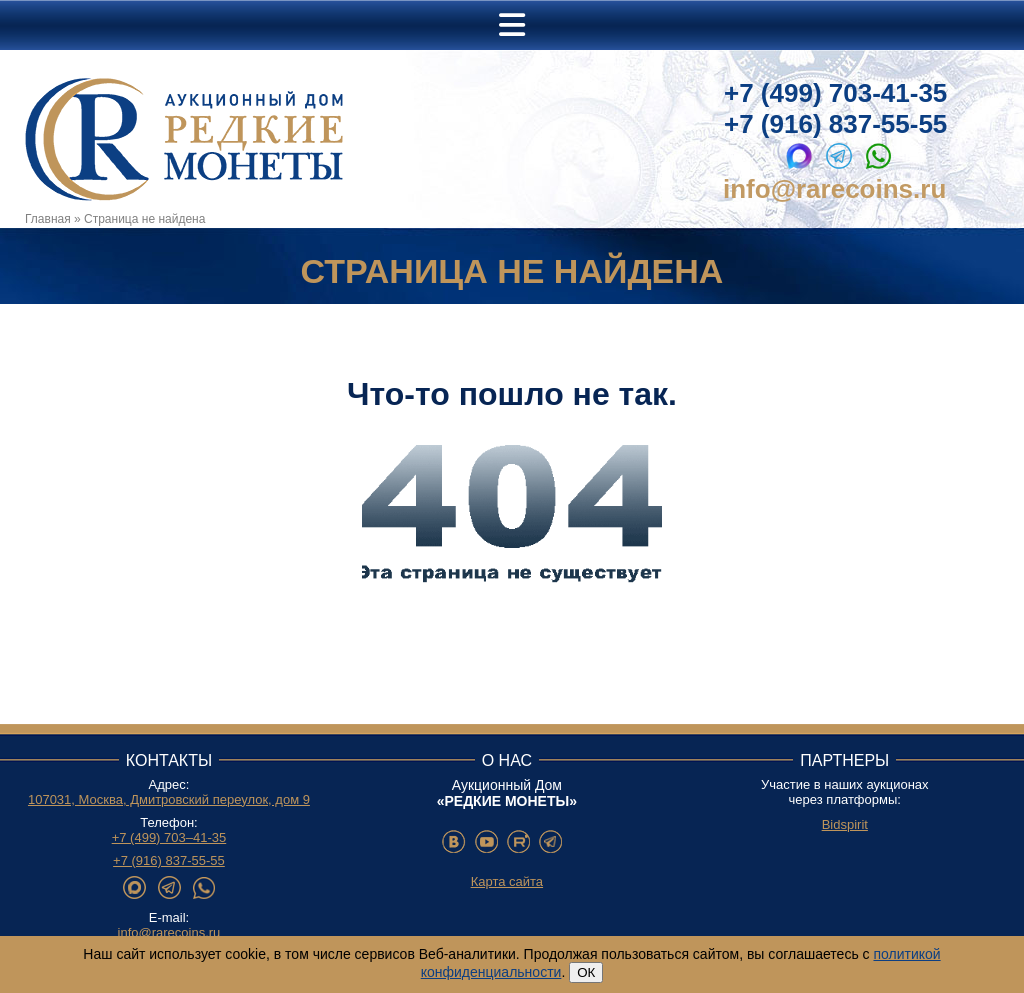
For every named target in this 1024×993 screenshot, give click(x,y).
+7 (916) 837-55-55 (835, 124)
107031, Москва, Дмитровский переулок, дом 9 (169, 799)
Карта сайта (507, 881)
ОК (586, 972)
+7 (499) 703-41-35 (835, 93)
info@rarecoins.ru (834, 189)
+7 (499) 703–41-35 (169, 837)
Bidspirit (845, 824)
